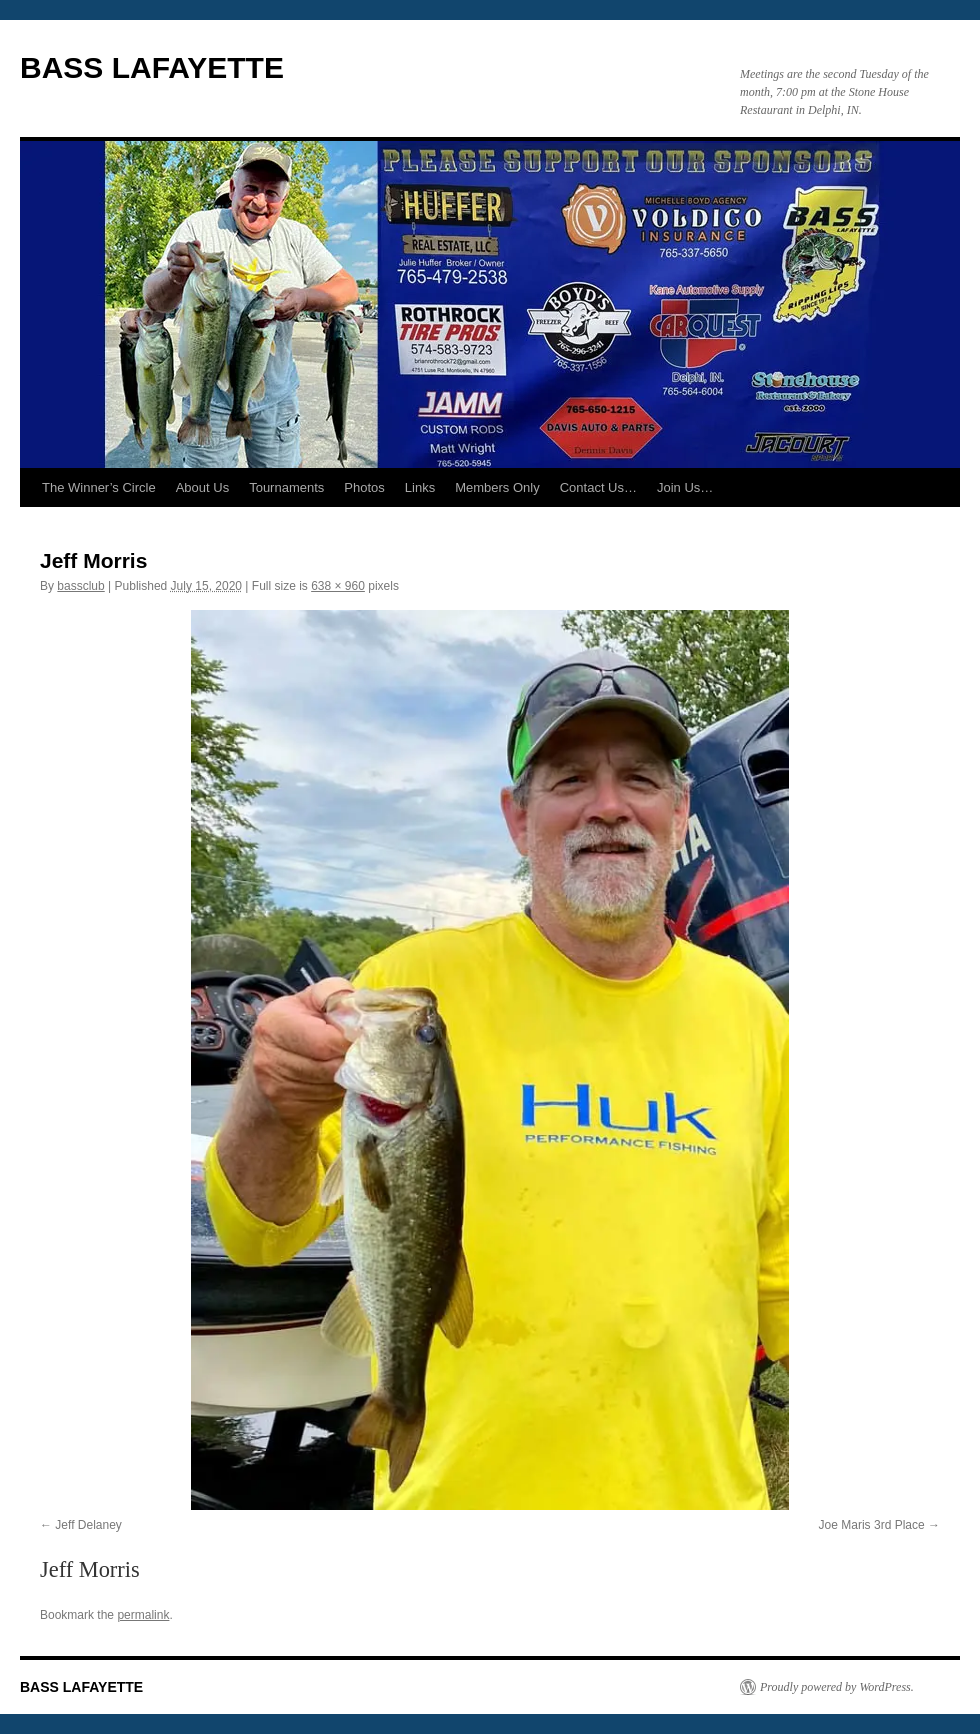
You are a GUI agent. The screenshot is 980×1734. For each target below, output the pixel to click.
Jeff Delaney (88, 1525)
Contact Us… (598, 487)
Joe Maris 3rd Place (872, 1525)
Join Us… (685, 487)
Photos (364, 487)
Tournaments (286, 487)
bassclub (80, 586)
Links (420, 487)
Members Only (497, 487)
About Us (202, 487)
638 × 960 (338, 586)
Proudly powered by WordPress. (837, 1687)
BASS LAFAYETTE (152, 67)
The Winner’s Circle (99, 487)
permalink (143, 1615)
